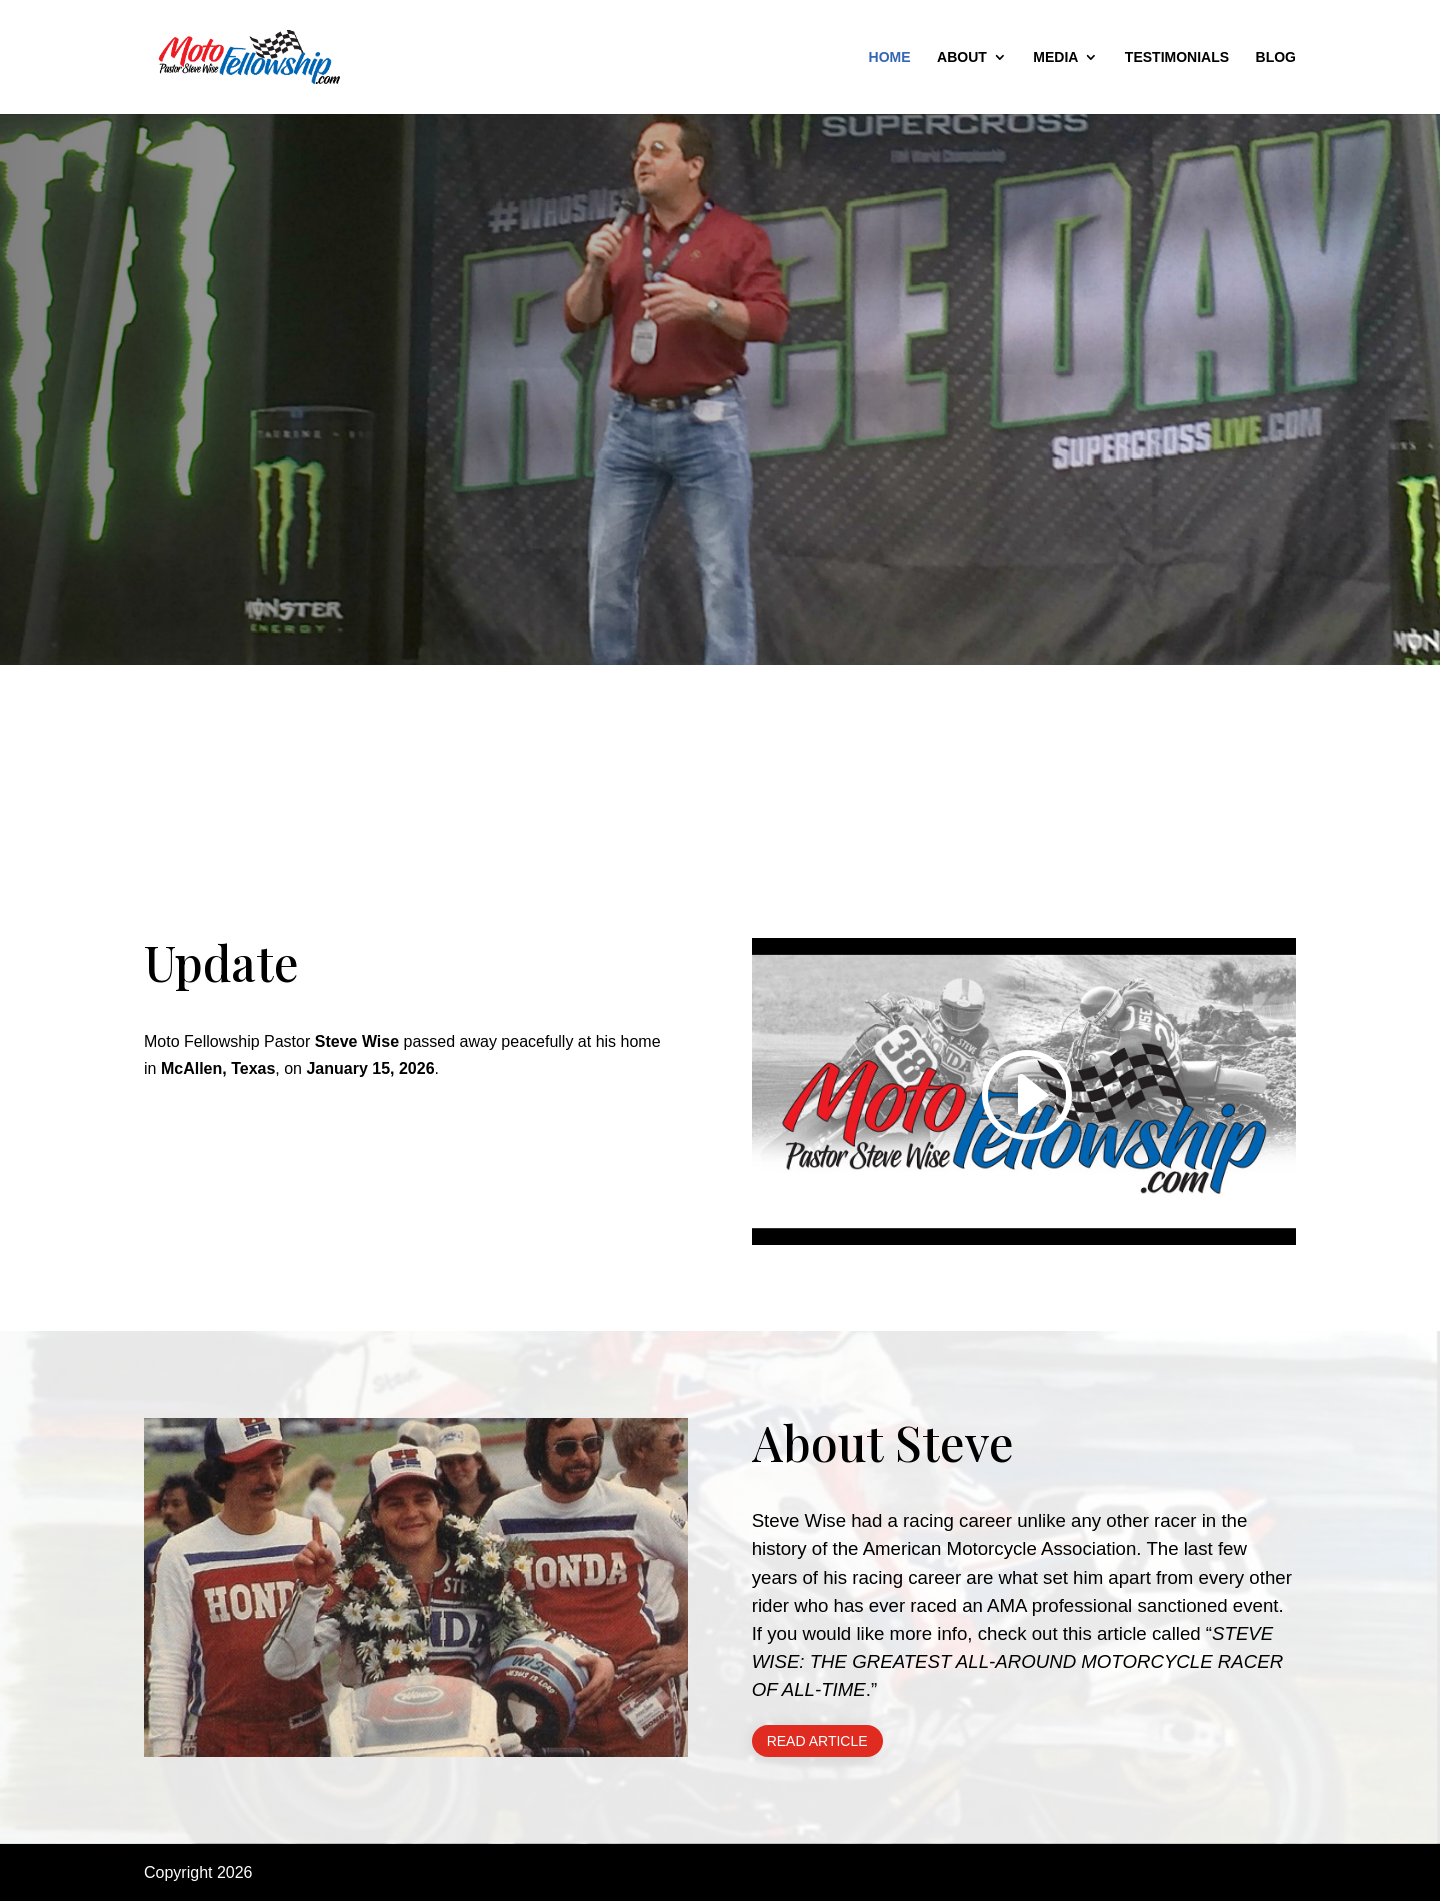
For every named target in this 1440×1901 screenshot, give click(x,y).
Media (1055, 57)
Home (890, 57)
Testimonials (1177, 57)
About (962, 57)
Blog (1276, 57)
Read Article (817, 1741)
